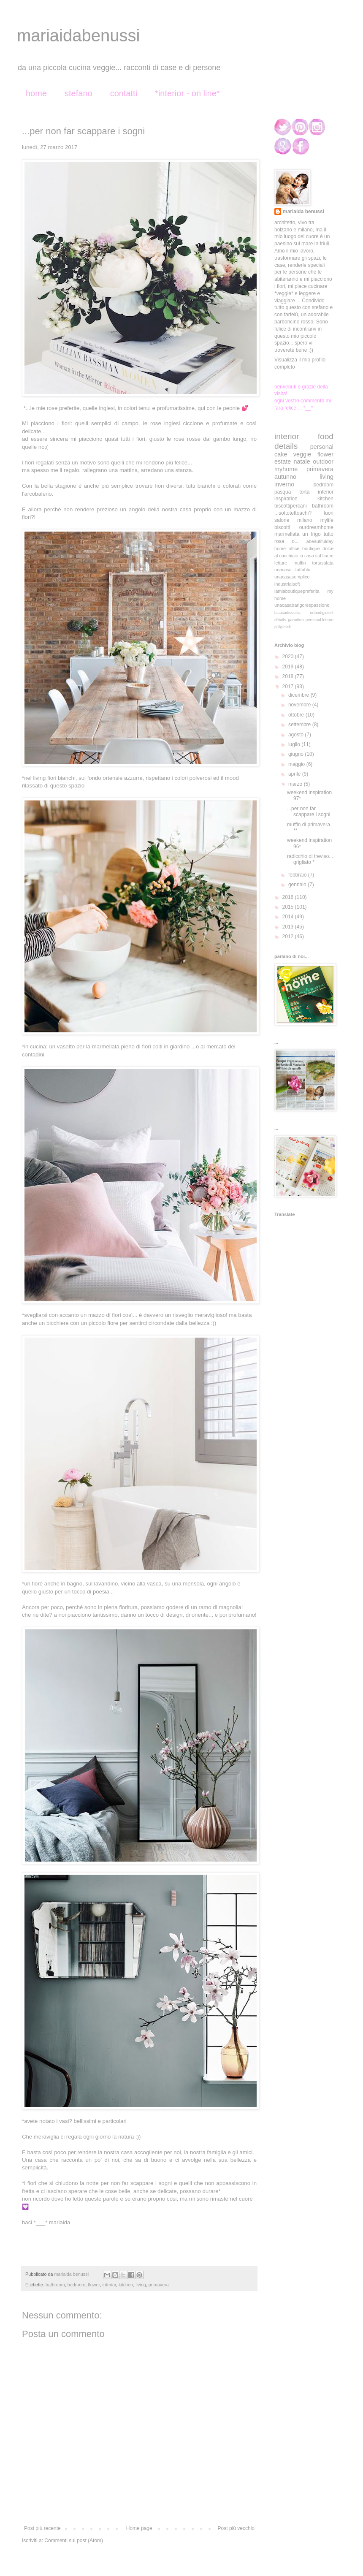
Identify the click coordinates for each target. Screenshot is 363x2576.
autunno (285, 476)
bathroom (55, 2284)
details (286, 446)
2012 (288, 936)
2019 (288, 667)
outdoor (323, 461)
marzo (296, 784)
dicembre (299, 695)
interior (109, 2284)
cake (280, 454)
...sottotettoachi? (293, 513)
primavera (159, 2284)
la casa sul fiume (316, 555)
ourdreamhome (316, 527)
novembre (300, 705)
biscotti (282, 527)
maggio (297, 764)
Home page (139, 2528)
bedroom (77, 2284)
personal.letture (319, 619)
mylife (326, 520)
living (140, 2284)
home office (286, 548)
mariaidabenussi (78, 35)
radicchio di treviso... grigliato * (310, 859)
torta (304, 492)
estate (282, 461)
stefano (78, 93)
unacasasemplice (291, 576)
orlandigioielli (321, 612)
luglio (294, 744)
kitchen (126, 2284)
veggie (302, 454)
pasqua (282, 492)
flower (94, 2284)
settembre (300, 724)
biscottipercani (290, 506)
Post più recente (42, 2528)
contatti (123, 93)
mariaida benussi (303, 211)
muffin (299, 562)
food (325, 436)
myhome (286, 469)
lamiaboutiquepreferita (297, 591)
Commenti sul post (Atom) (73, 2540)
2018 (288, 676)
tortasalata (322, 562)
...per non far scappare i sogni (308, 811)
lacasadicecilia (287, 612)
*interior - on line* (187, 93)
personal (321, 446)
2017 (288, 686)
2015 (288, 907)
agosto (296, 735)
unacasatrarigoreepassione (301, 605)
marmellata (286, 534)
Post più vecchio (236, 2528)
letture (280, 562)
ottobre (297, 715)
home (36, 93)
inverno (284, 484)
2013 (288, 927)
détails (280, 619)
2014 (288, 917)
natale (302, 461)
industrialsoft (287, 583)
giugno (296, 754)
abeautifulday (319, 541)
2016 (288, 897)
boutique (311, 548)
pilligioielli (283, 626)
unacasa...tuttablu (292, 569)
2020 (288, 657)
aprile (295, 774)
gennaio (298, 885)
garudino (295, 619)
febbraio (298, 875)
